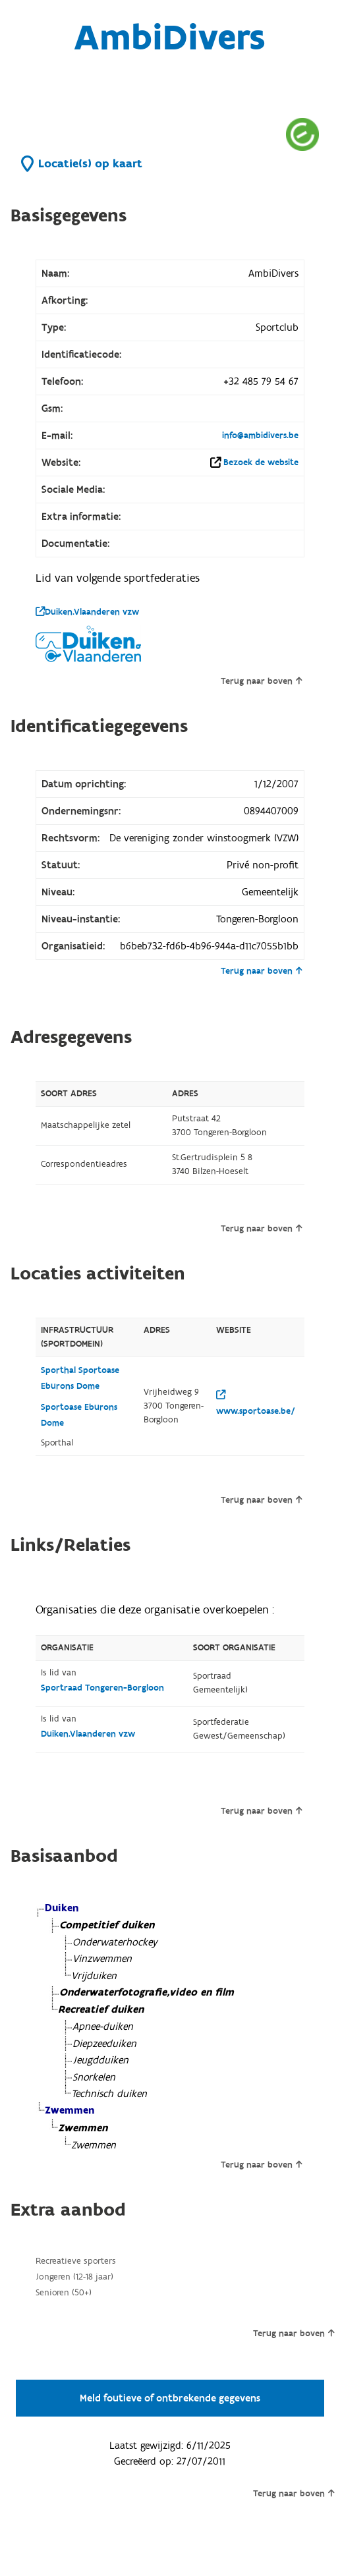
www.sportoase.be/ (255, 1403)
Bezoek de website (260, 462)
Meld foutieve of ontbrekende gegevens (170, 2398)
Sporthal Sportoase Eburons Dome (80, 1378)
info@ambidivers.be (260, 435)
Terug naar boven (261, 681)
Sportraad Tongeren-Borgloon (102, 1688)
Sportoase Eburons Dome (79, 1415)
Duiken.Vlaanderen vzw (87, 612)
